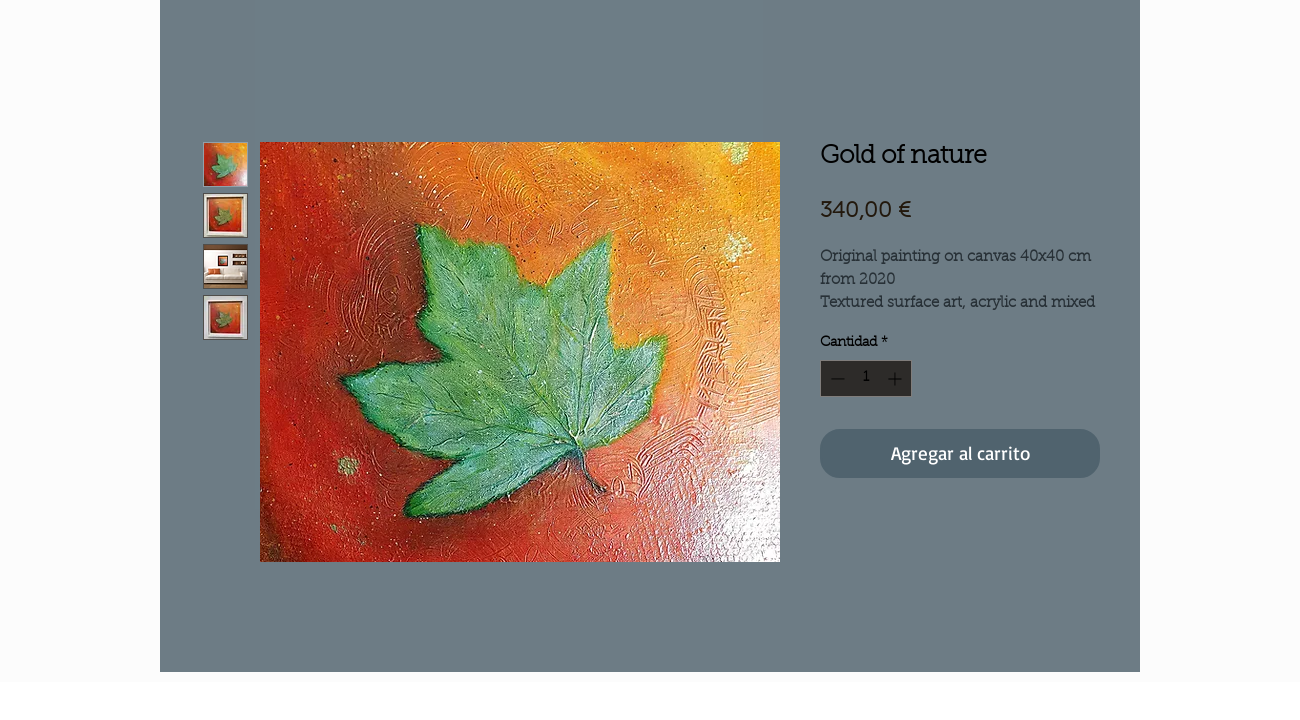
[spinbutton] (866, 378)
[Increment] (896, 378)
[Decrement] (835, 378)
